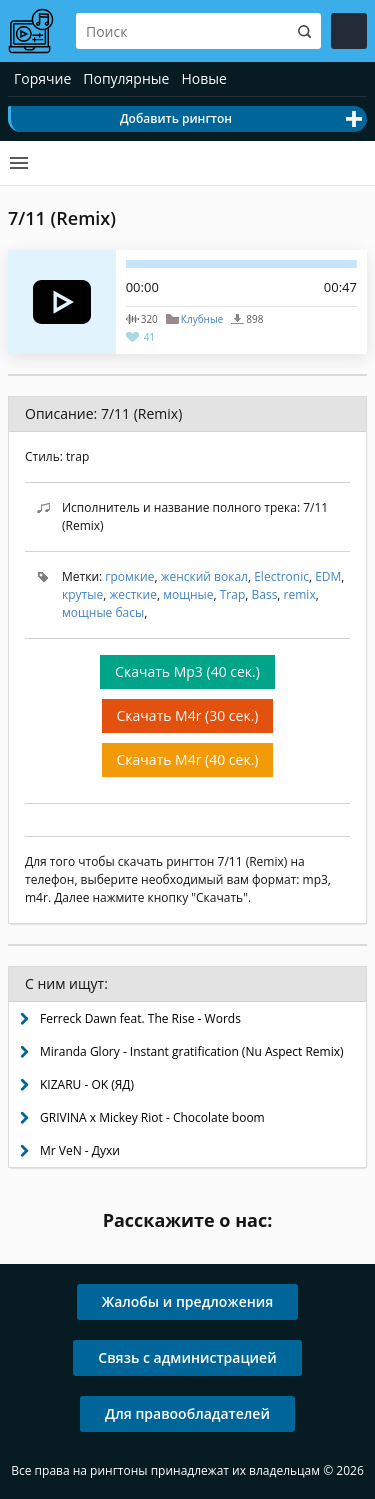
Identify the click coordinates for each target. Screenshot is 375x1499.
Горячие (42, 78)
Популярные (126, 78)
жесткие (133, 594)
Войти (349, 31)
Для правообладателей (187, 1413)
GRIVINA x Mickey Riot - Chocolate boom (152, 1117)
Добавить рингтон (176, 118)
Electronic (281, 576)
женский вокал (204, 576)
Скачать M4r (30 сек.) (188, 715)
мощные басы (103, 612)
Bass (265, 594)
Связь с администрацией (187, 1357)
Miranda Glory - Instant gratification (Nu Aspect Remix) (192, 1051)
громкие (129, 576)
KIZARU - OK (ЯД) (87, 1084)
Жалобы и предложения (188, 1301)
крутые (82, 594)
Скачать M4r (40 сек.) (188, 759)
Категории (19, 163)
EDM (328, 576)
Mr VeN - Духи (80, 1150)
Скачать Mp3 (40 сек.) (187, 671)
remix (300, 594)
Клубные (202, 319)
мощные (188, 594)
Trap (233, 594)
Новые (203, 78)
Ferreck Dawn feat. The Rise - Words (140, 1018)
